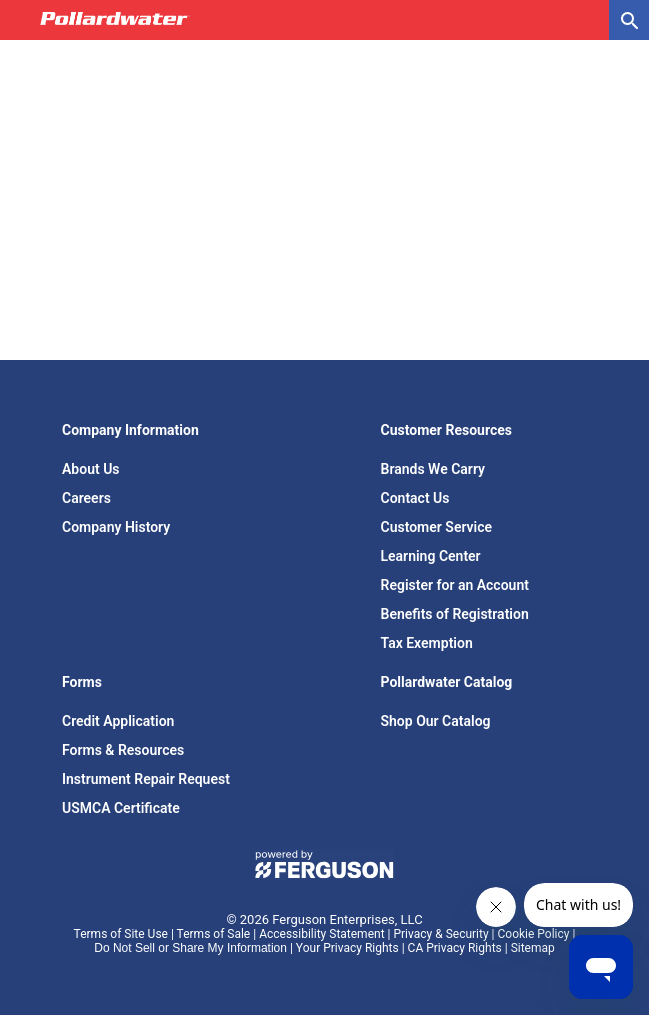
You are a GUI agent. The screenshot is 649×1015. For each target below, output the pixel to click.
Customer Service (437, 527)
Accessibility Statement (321, 934)
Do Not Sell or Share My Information (190, 948)
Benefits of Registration (455, 614)
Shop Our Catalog (436, 721)
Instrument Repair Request (146, 779)
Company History (116, 527)
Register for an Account (455, 585)
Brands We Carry (433, 469)
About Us (91, 469)
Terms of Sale (214, 934)
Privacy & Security (440, 934)
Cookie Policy (534, 934)
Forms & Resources (123, 750)
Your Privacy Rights (347, 948)
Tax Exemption (427, 643)
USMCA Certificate (121, 808)
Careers (86, 498)
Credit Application (118, 721)
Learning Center (431, 556)
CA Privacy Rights (455, 948)
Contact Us (415, 498)
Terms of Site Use (121, 934)
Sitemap (533, 948)
